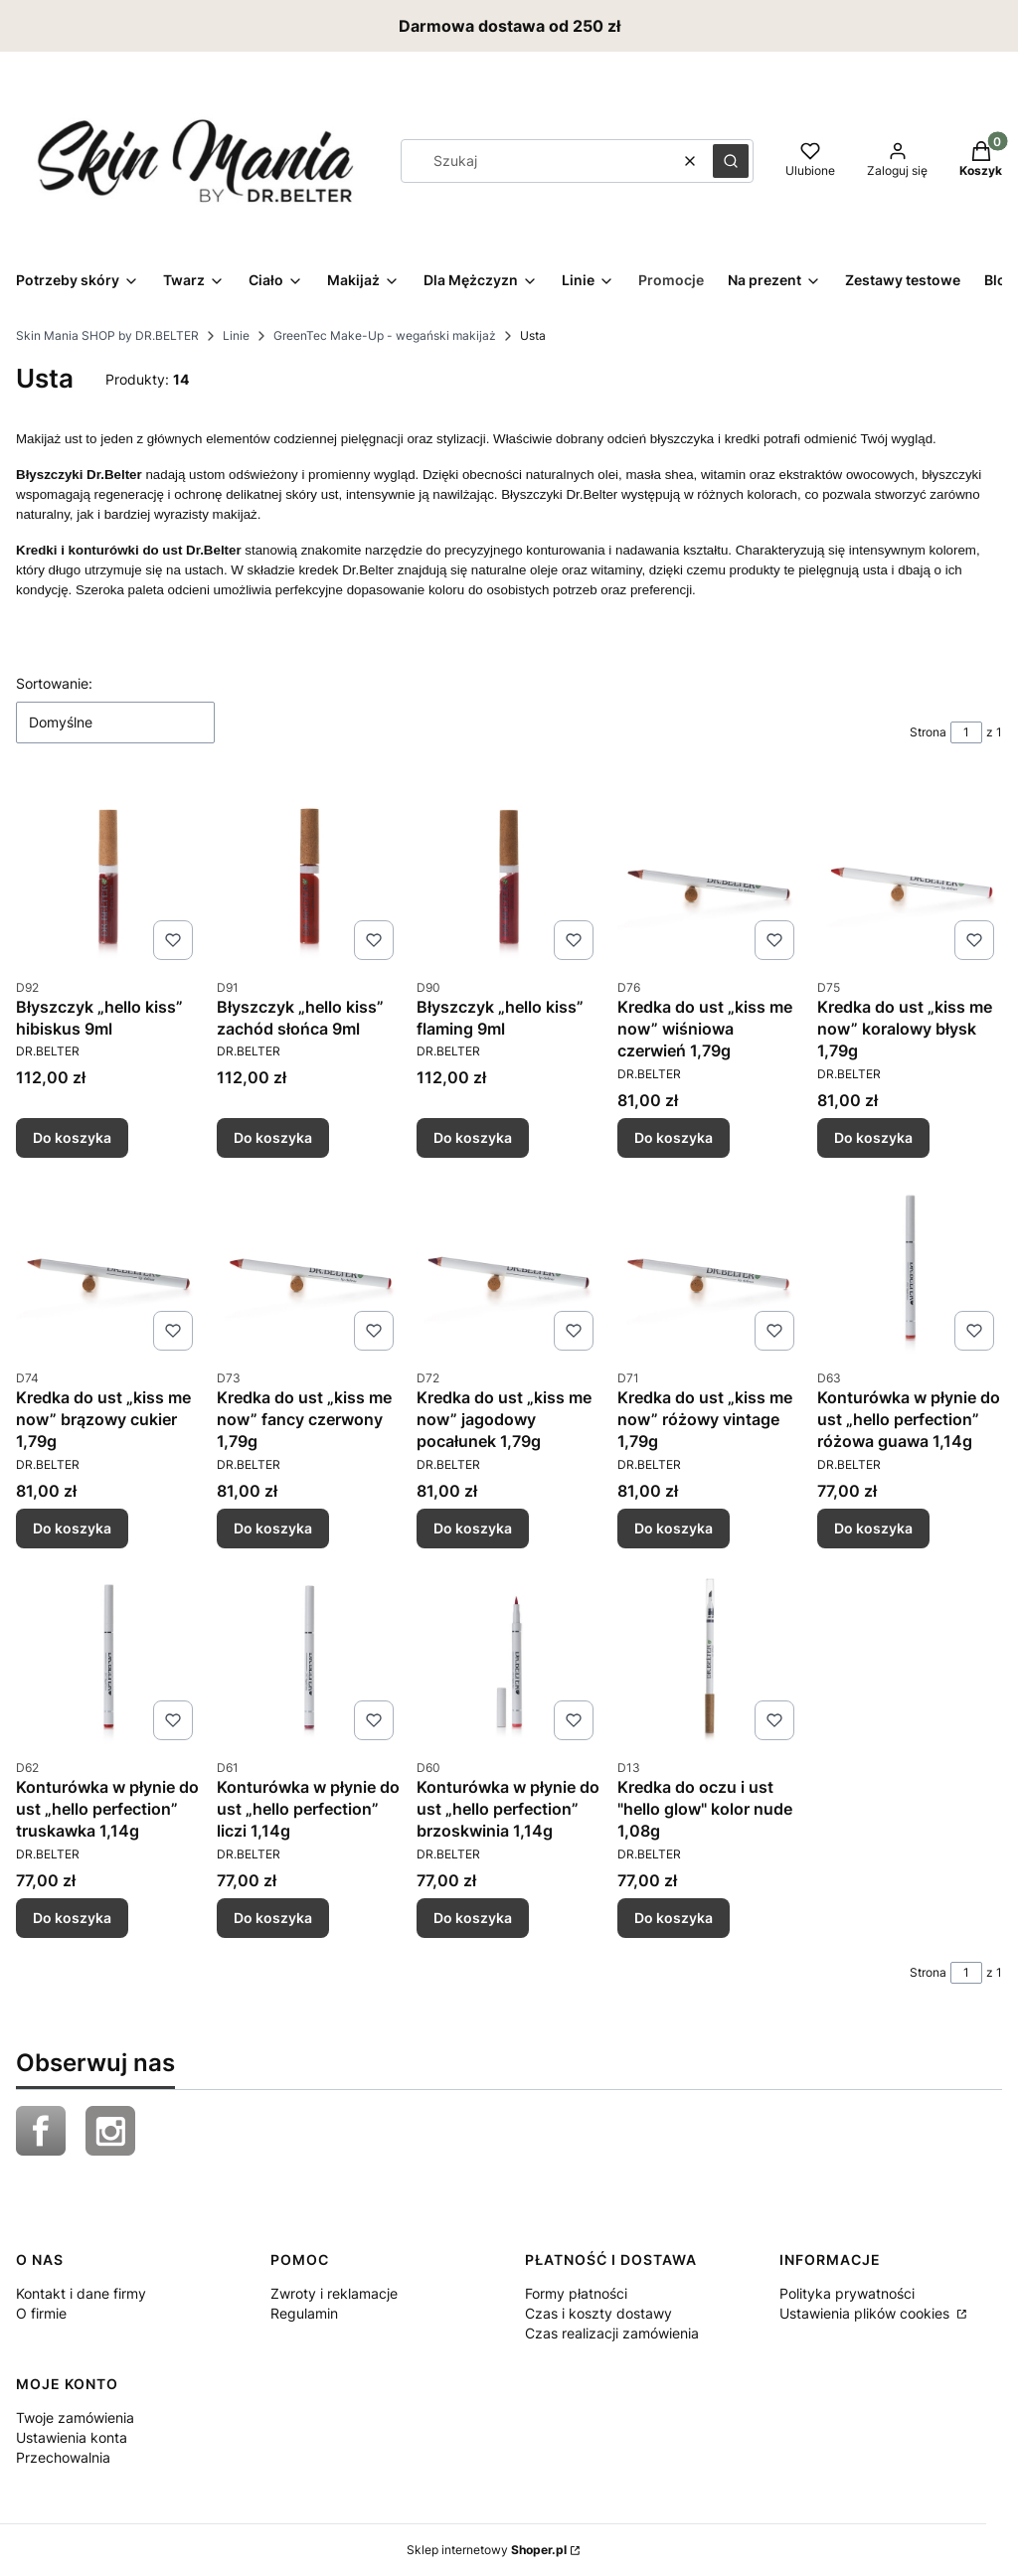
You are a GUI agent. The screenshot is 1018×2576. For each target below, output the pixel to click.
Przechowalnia (63, 2457)
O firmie (41, 2313)
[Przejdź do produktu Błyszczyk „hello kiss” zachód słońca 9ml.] (309, 875)
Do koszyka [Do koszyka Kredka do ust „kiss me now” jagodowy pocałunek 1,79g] (472, 1527)
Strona (928, 731)
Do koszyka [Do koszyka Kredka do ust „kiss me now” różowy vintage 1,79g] (673, 1527)
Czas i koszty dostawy (598, 2313)
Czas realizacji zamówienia (612, 2333)
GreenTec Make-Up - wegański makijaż (384, 335)
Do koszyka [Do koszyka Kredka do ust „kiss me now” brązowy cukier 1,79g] (72, 1527)
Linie (236, 335)
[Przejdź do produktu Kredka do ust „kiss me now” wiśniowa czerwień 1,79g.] (709, 875)
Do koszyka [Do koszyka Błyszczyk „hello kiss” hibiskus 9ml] (72, 1137)
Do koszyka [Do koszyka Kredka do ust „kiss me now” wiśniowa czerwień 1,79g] (673, 1137)
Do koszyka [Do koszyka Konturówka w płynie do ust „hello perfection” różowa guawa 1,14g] (873, 1527)
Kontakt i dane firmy (81, 2293)
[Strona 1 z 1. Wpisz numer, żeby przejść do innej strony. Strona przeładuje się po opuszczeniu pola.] (966, 732)
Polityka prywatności (847, 2293)
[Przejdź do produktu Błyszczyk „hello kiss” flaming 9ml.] (509, 875)
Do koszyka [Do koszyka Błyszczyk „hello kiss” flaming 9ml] (472, 1137)
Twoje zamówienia (75, 2417)
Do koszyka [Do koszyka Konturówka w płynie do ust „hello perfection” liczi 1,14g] (273, 1917)
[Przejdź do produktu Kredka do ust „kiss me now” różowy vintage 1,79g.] (709, 1266)
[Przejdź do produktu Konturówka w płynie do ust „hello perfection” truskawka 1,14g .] (108, 1655)
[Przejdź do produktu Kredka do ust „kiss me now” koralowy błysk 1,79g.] (909, 875)
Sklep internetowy (487, 2549)
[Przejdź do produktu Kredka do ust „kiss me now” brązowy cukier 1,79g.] (108, 1266)
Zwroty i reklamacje (334, 2293)
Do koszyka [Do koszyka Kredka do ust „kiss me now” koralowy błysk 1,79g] (873, 1137)
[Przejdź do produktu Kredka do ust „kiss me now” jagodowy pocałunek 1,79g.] (509, 1266)
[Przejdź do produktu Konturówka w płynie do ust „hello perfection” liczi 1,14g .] (309, 1655)
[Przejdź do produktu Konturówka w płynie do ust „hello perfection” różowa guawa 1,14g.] (909, 1266)
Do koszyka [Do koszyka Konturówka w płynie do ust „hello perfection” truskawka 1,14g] (72, 1917)
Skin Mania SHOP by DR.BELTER (107, 335)
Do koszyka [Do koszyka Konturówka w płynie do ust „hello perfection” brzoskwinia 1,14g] (472, 1917)
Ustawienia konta (71, 2437)
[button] (731, 161)
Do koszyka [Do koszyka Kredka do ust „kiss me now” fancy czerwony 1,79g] (273, 1527)
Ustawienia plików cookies (866, 2313)
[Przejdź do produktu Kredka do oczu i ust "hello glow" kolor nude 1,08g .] (709, 1655)
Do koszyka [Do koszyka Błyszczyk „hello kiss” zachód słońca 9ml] (273, 1137)
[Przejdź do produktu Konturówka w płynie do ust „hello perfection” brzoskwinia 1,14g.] (509, 1655)
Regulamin (304, 2313)
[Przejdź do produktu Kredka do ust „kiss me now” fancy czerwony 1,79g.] (309, 1266)
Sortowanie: (54, 683)
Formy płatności (576, 2293)
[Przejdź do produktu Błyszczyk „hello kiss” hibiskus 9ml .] (108, 875)
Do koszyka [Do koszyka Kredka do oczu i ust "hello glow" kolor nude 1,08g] (673, 1917)
